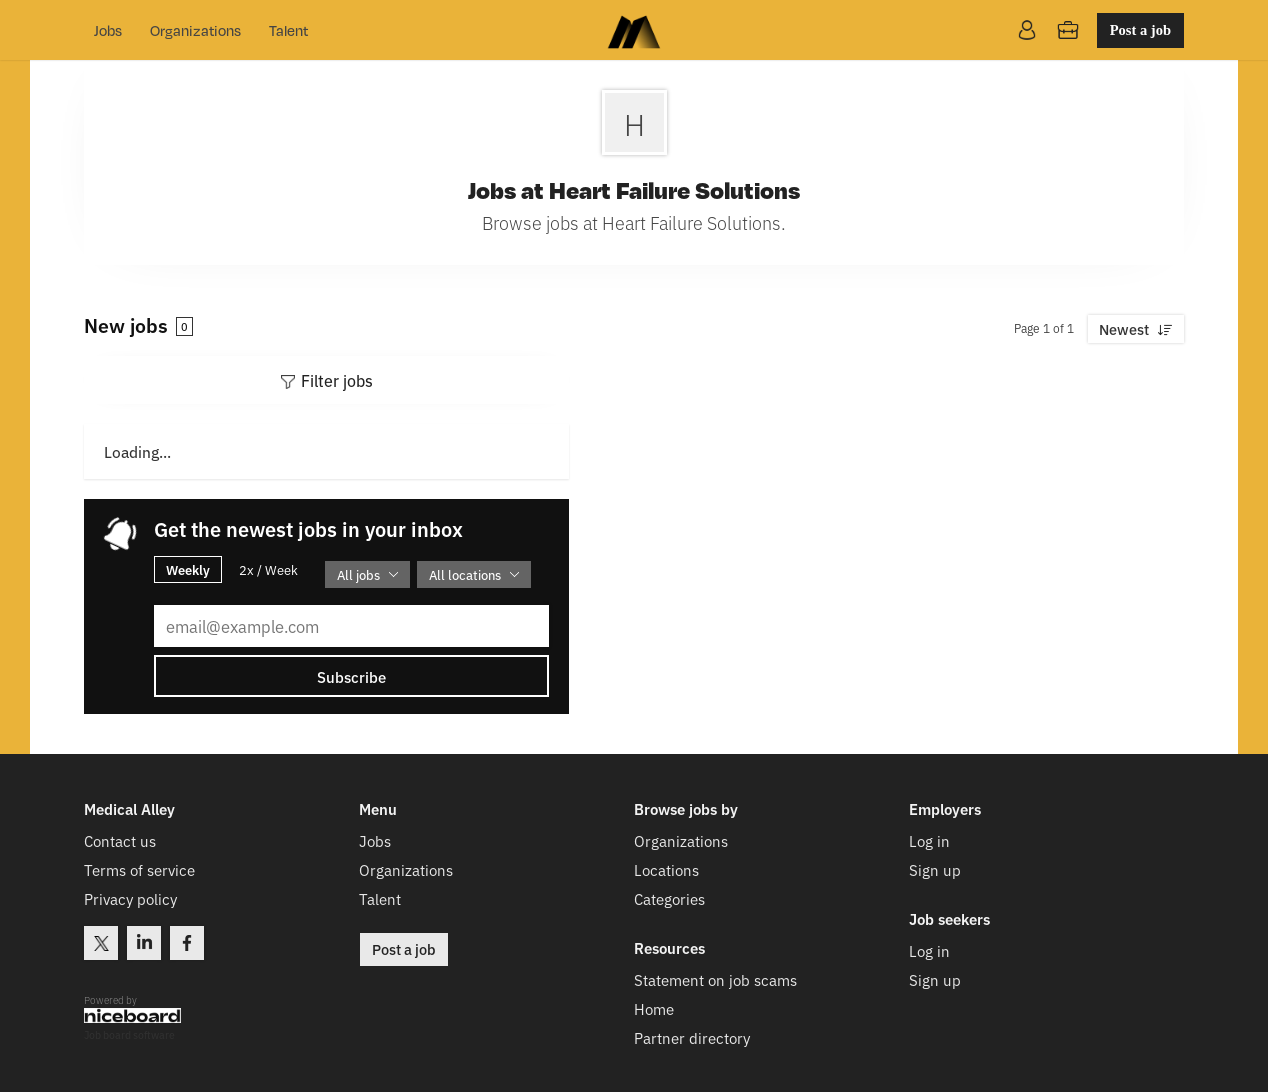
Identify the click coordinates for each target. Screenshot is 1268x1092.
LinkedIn (144, 943)
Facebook (187, 943)
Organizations (195, 30)
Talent (288, 30)
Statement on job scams (715, 979)
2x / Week (268, 569)
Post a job (1140, 30)
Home (654, 1008)
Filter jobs (337, 380)
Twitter (101, 943)
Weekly (188, 569)
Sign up (935, 869)
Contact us (120, 840)
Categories (669, 898)
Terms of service (139, 869)
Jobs (108, 30)
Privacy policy (130, 898)
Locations (666, 869)
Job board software (129, 1035)
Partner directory (692, 1037)
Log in (929, 840)
